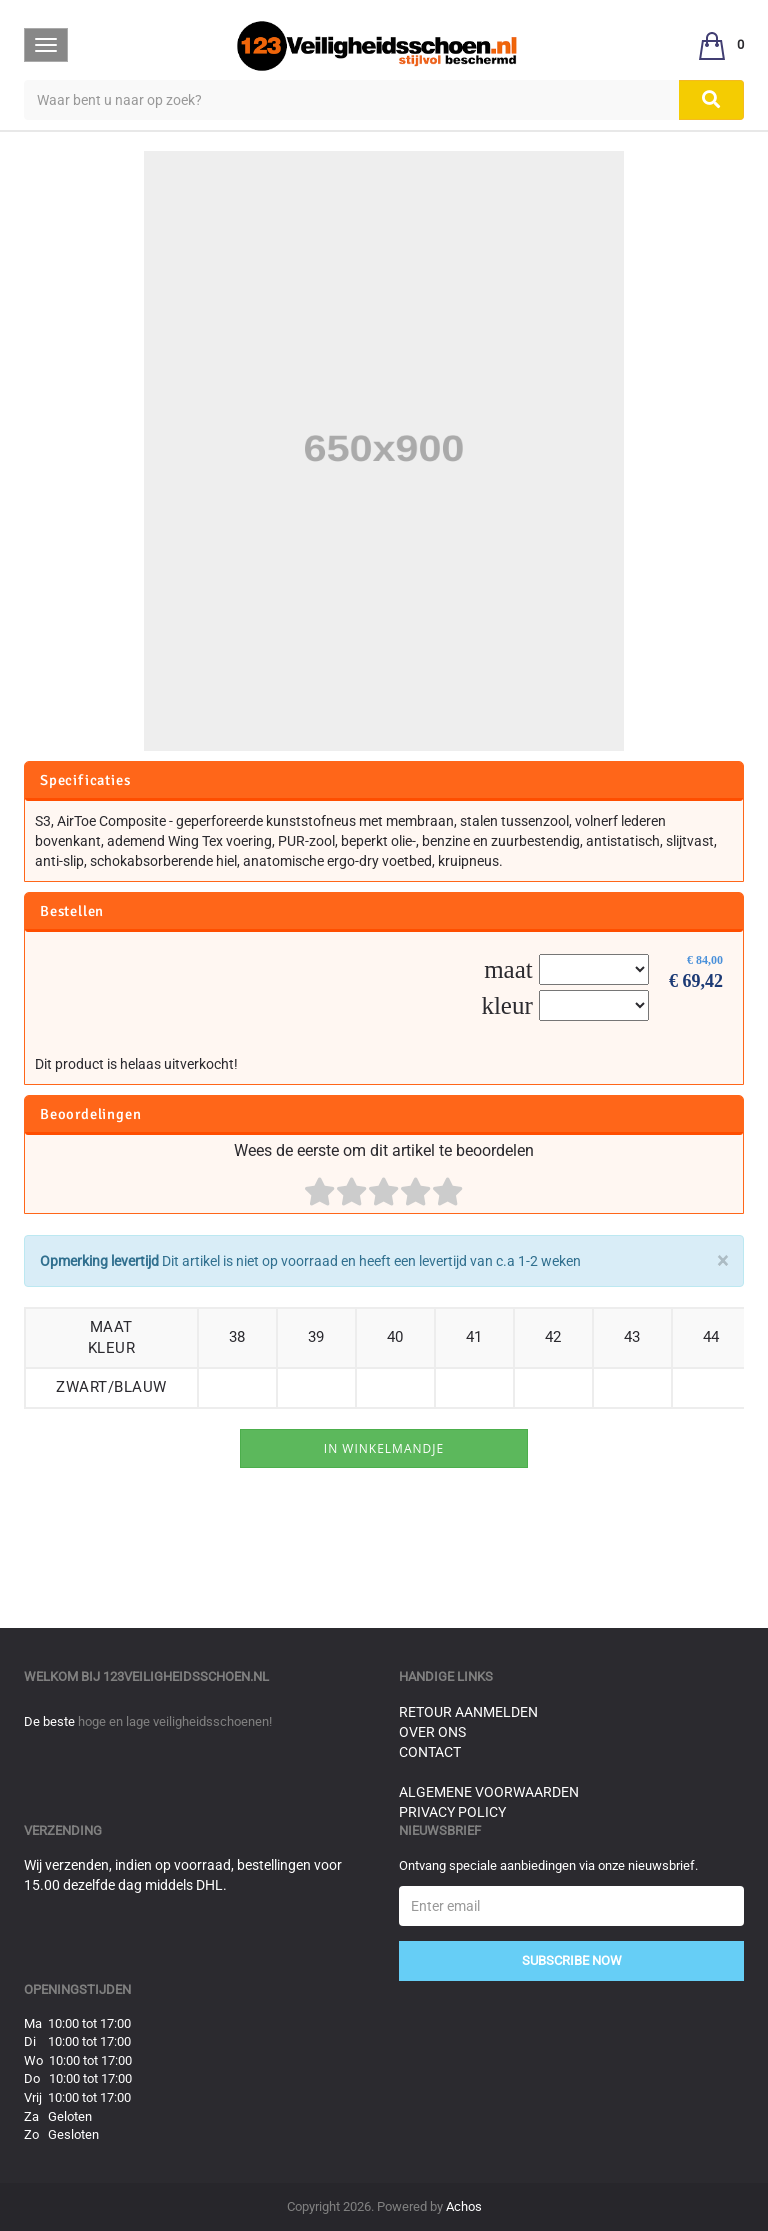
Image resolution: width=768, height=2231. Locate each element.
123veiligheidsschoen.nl (186, 1676)
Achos (464, 2206)
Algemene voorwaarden (489, 1792)
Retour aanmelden (468, 1712)
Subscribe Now (572, 1960)
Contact (430, 1752)
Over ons (432, 1732)
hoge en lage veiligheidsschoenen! (175, 1721)
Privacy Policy (452, 1812)
